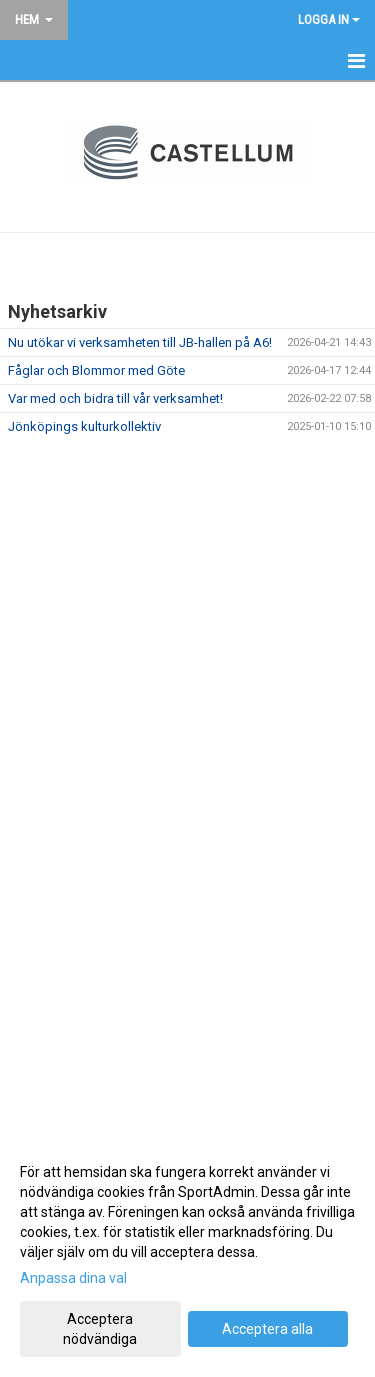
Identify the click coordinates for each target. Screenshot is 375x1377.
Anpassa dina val (73, 1278)
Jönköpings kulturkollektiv (84, 426)
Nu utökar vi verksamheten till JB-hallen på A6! (140, 342)
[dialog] (187, 1254)
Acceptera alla (267, 1329)
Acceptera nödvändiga (100, 1329)
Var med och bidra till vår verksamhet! (115, 398)
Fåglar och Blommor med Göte (96, 370)
